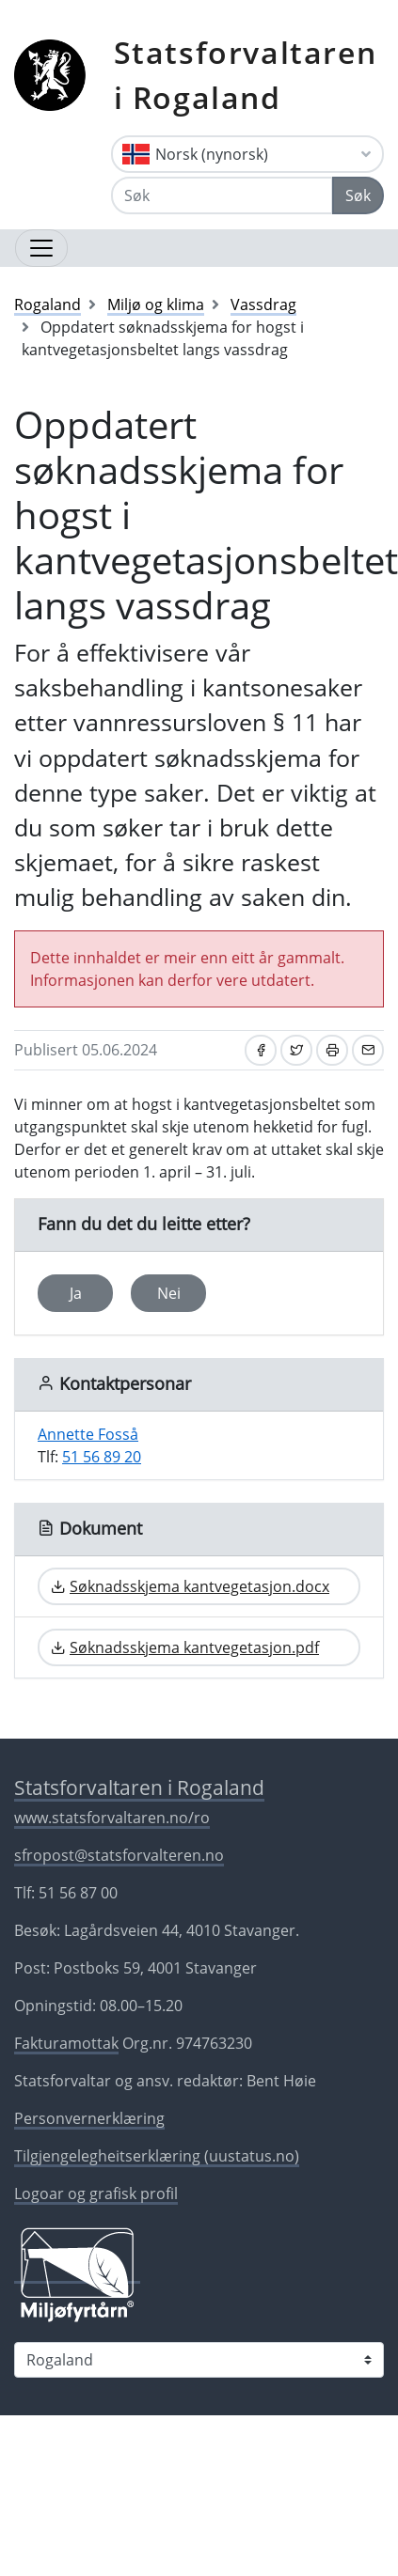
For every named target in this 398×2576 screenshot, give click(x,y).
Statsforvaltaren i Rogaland (245, 74)
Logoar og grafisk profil (96, 2193)
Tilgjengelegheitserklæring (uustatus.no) (156, 2156)
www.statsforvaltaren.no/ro (112, 1817)
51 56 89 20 (101, 1456)
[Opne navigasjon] (41, 248)
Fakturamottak (66, 2043)
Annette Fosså (88, 1434)
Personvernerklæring (89, 2118)
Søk (358, 195)
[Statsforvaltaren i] (199, 2360)
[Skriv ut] (332, 1050)
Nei (169, 1293)
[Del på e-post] (368, 1050)
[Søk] (222, 195)
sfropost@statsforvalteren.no (119, 1855)
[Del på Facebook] (261, 1050)
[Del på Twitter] (296, 1050)
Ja (76, 1293)
